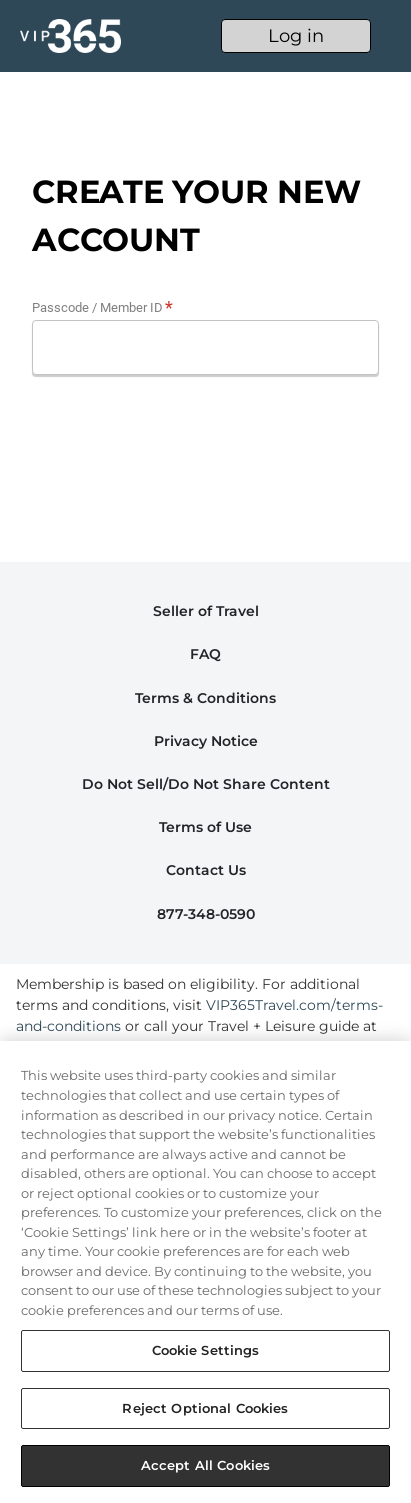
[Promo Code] (205, 347)
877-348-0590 (206, 914)
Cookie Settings (206, 1350)
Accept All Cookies (205, 1465)
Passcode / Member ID (97, 307)
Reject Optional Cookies (205, 1408)
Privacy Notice (206, 741)
